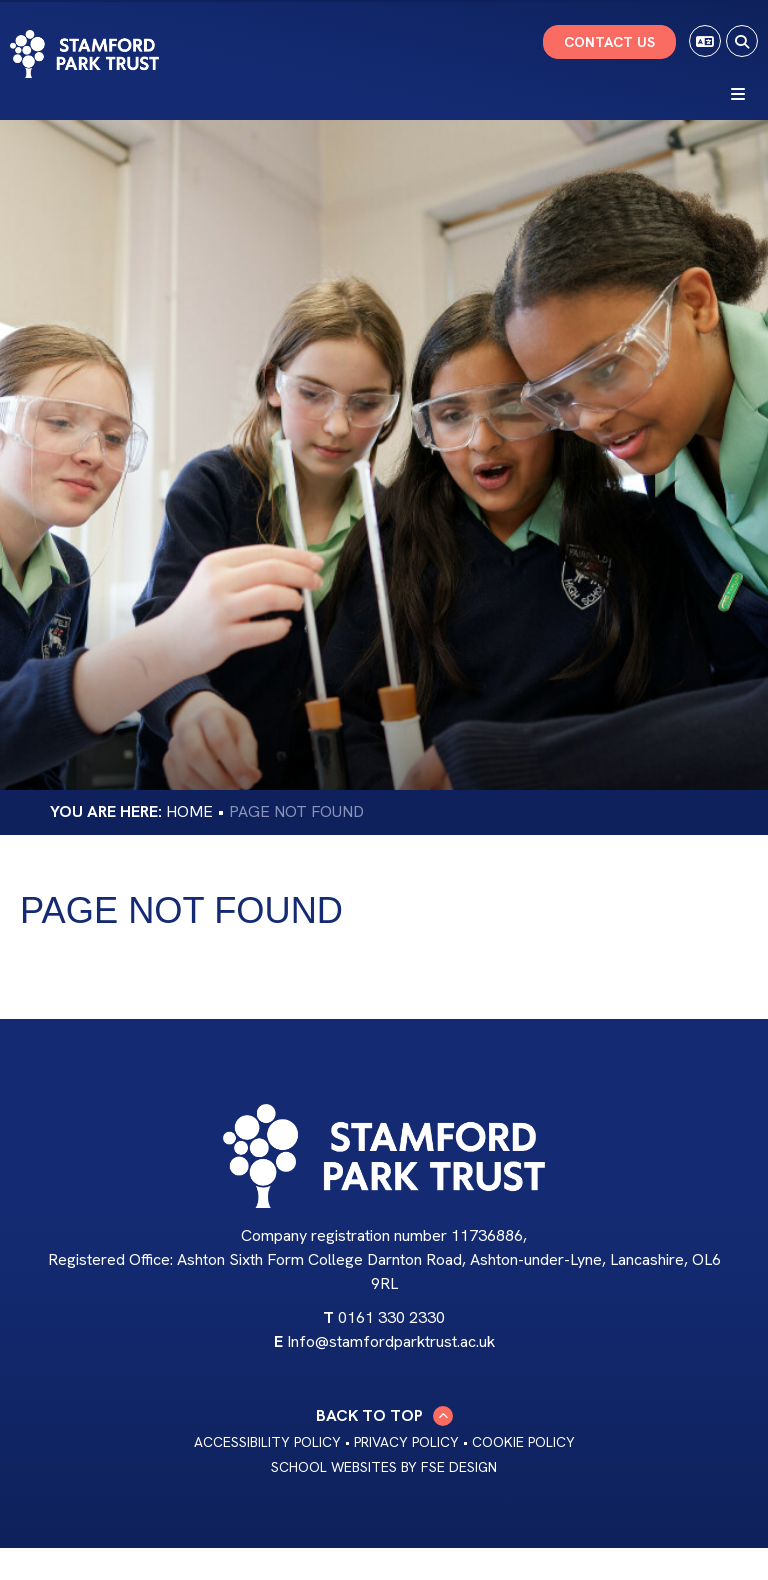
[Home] (84, 54)
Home (189, 811)
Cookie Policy (523, 1442)
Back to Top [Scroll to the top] (384, 1415)
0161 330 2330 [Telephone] (391, 1317)
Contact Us (609, 42)
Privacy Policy (406, 1442)
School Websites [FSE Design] (334, 1467)
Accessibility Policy (267, 1442)
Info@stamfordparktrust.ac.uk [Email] (391, 1341)
